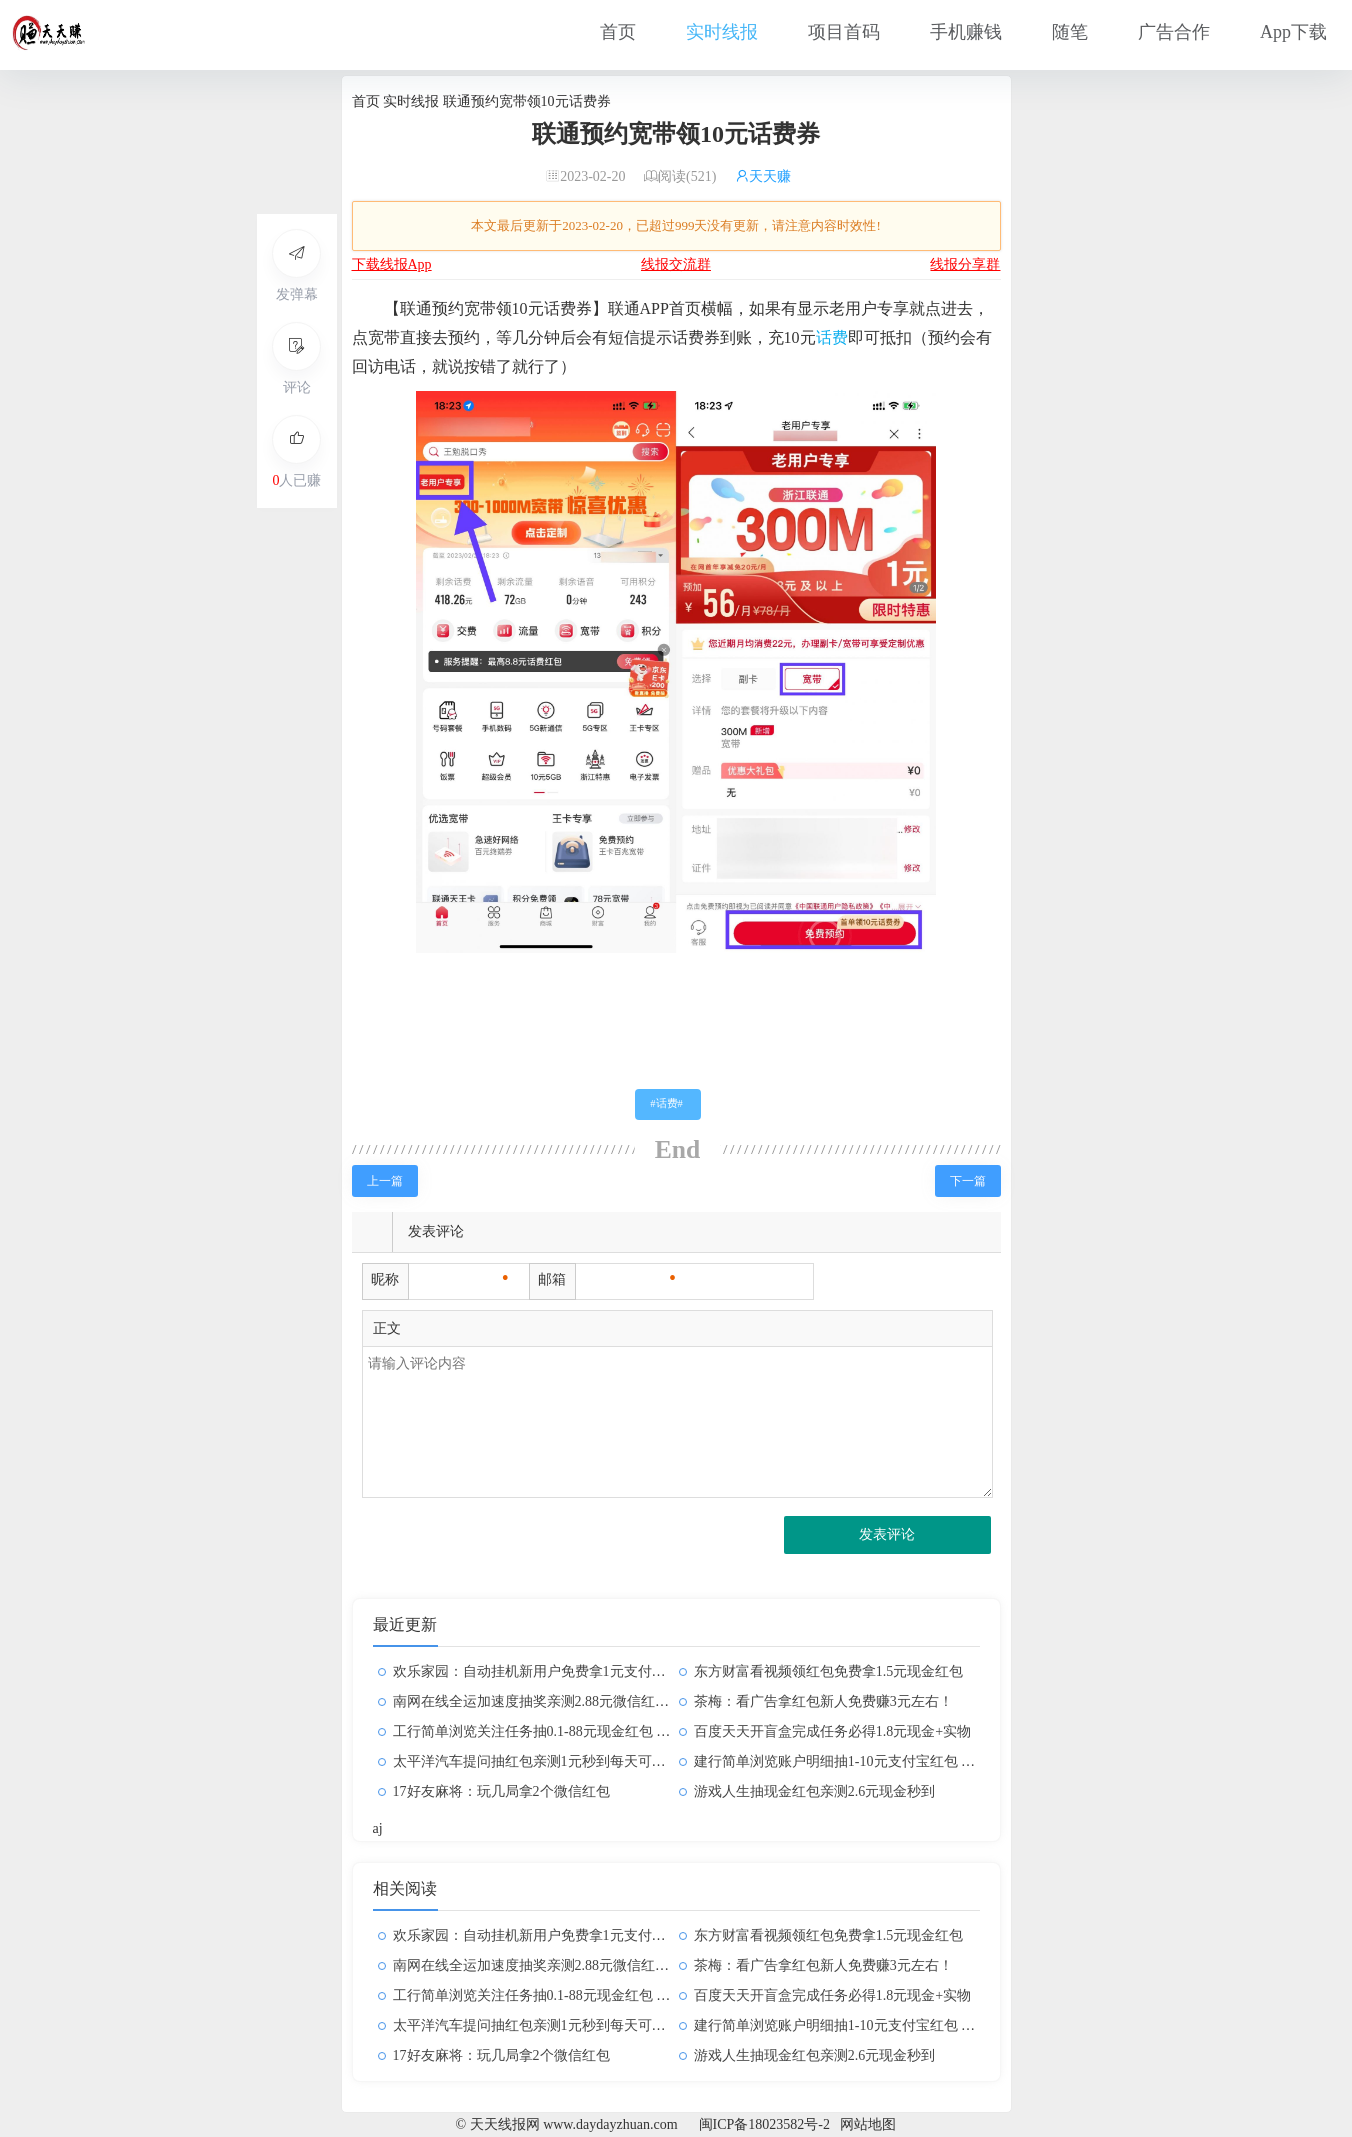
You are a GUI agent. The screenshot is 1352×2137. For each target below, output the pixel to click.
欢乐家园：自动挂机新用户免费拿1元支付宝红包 (543, 1671)
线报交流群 (676, 264)
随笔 (1070, 32)
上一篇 (385, 1181)
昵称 (385, 1279)
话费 (832, 337)
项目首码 (844, 32)
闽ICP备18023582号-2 (764, 2124)
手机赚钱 (966, 32)
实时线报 (722, 32)
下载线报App (392, 264)
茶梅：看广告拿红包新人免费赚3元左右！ (823, 1701)
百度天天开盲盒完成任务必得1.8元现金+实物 (832, 1731)
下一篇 (968, 1181)
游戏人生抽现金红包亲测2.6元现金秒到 (815, 1791)
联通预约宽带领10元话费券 (676, 134)
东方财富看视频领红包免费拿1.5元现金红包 (829, 1671)
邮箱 (552, 1279)
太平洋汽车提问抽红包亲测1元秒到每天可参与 (536, 1761)
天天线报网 (392, 1054)
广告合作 (1174, 32)
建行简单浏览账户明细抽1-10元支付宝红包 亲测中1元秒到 (873, 1761)
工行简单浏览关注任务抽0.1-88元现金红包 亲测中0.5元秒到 (575, 1731)
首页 (618, 32)
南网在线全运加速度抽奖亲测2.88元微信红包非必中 (552, 1701)
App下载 (1293, 32)
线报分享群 (965, 264)
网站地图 (868, 2124)
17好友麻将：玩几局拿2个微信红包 (501, 1791)
